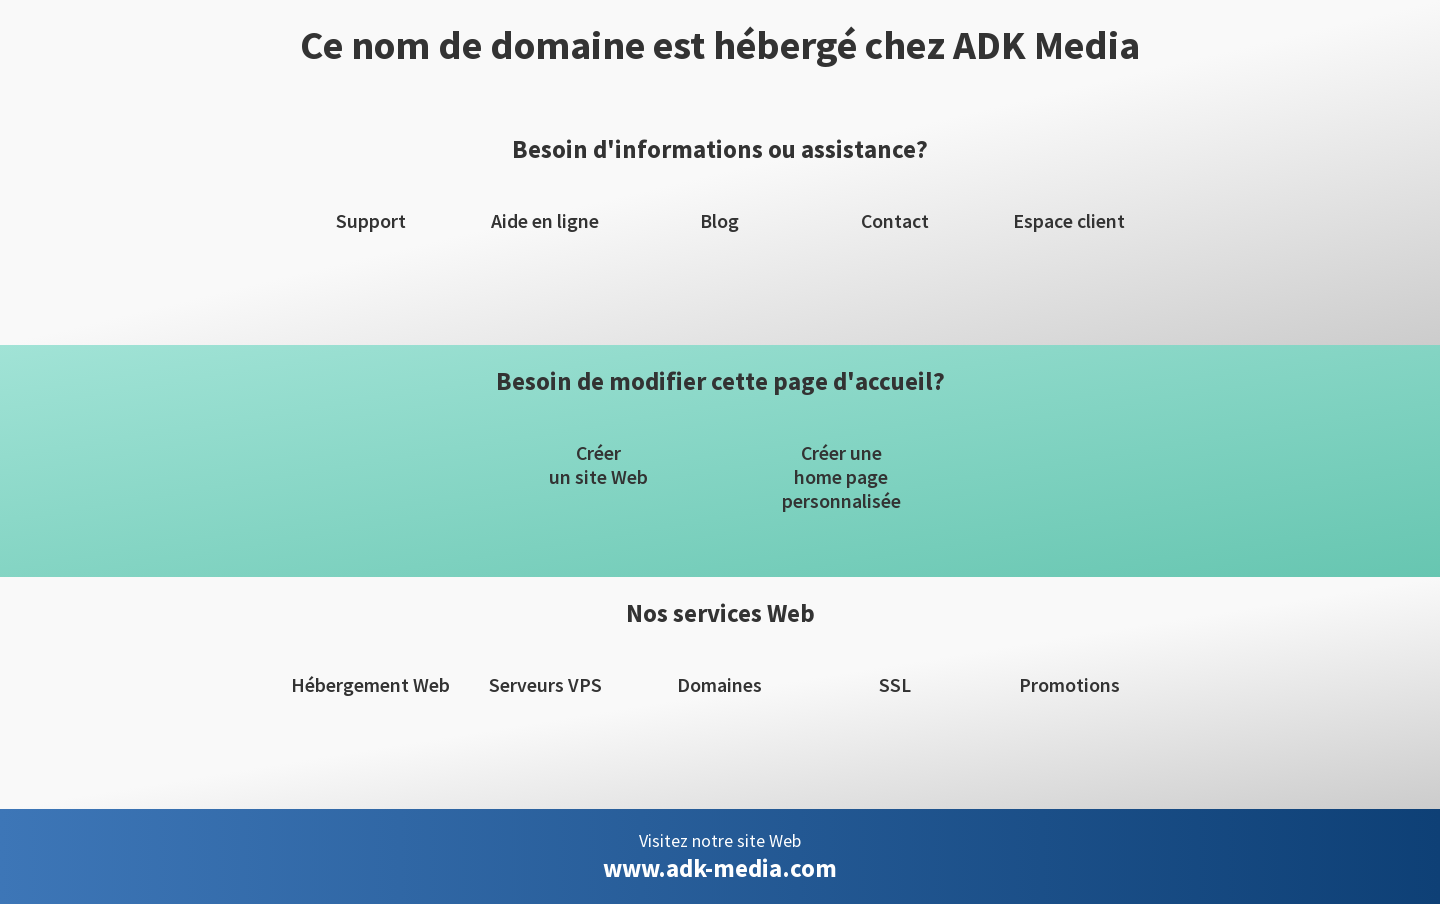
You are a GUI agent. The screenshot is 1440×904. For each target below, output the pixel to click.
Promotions (1069, 685)
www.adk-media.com (720, 868)
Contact (895, 221)
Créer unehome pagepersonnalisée (841, 477)
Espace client (1069, 221)
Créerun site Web (598, 465)
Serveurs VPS (545, 685)
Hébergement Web (370, 685)
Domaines (719, 685)
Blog (719, 221)
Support (371, 221)
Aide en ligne (545, 221)
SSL (895, 685)
